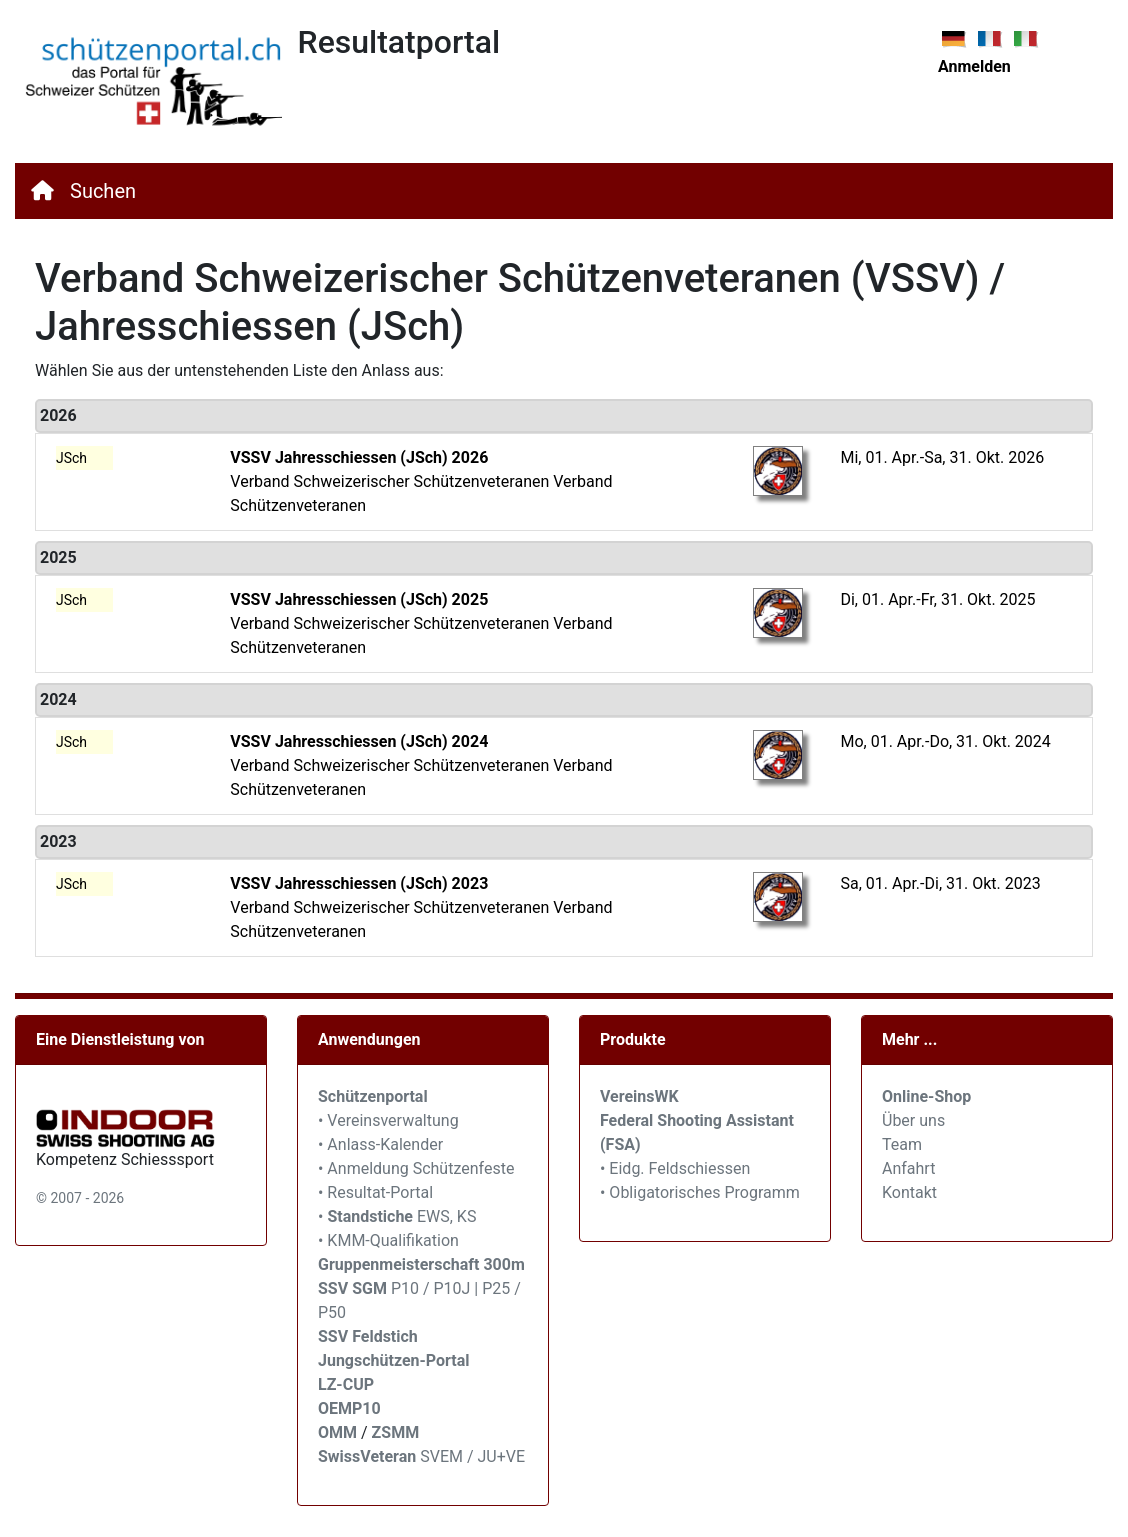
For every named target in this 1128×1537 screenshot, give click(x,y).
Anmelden (974, 66)
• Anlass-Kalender (380, 1144)
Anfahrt (908, 1168)
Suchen (103, 191)
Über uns (913, 1120)
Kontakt (909, 1192)
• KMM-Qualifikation (388, 1240)
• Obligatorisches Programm (700, 1192)
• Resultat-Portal (375, 1192)
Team (902, 1144)
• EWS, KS (397, 1216)
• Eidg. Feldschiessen (675, 1168)
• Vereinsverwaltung (388, 1120)
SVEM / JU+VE (472, 1456)
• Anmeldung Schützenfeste (416, 1168)
